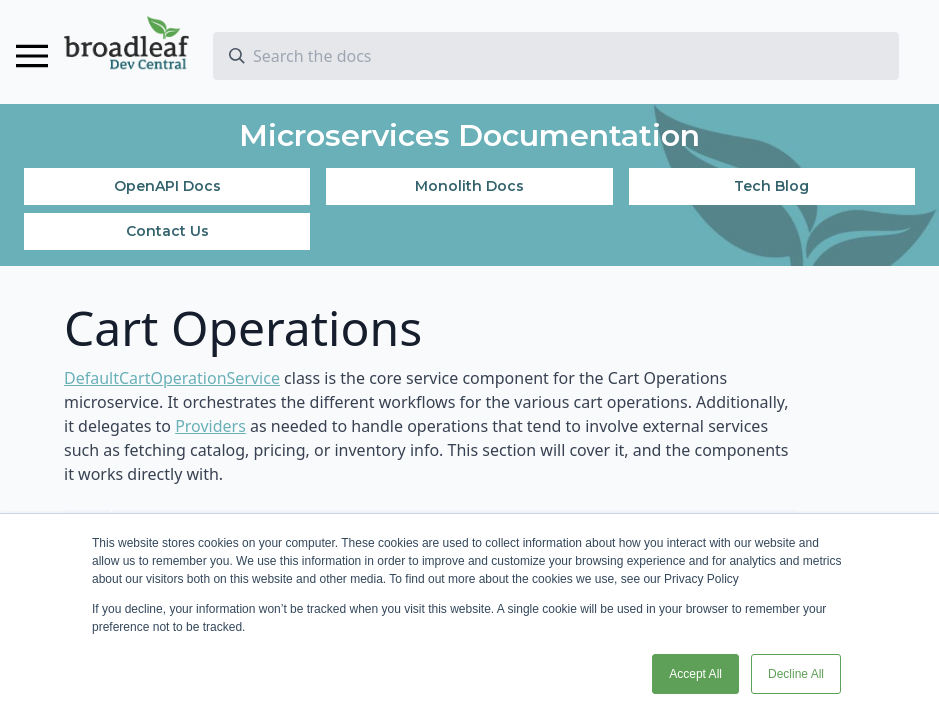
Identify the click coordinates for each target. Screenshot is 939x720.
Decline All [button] (796, 674)
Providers (210, 426)
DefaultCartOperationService (172, 378)
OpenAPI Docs (167, 186)
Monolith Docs (469, 186)
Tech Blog (771, 186)
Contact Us (167, 231)
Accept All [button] (695, 674)
